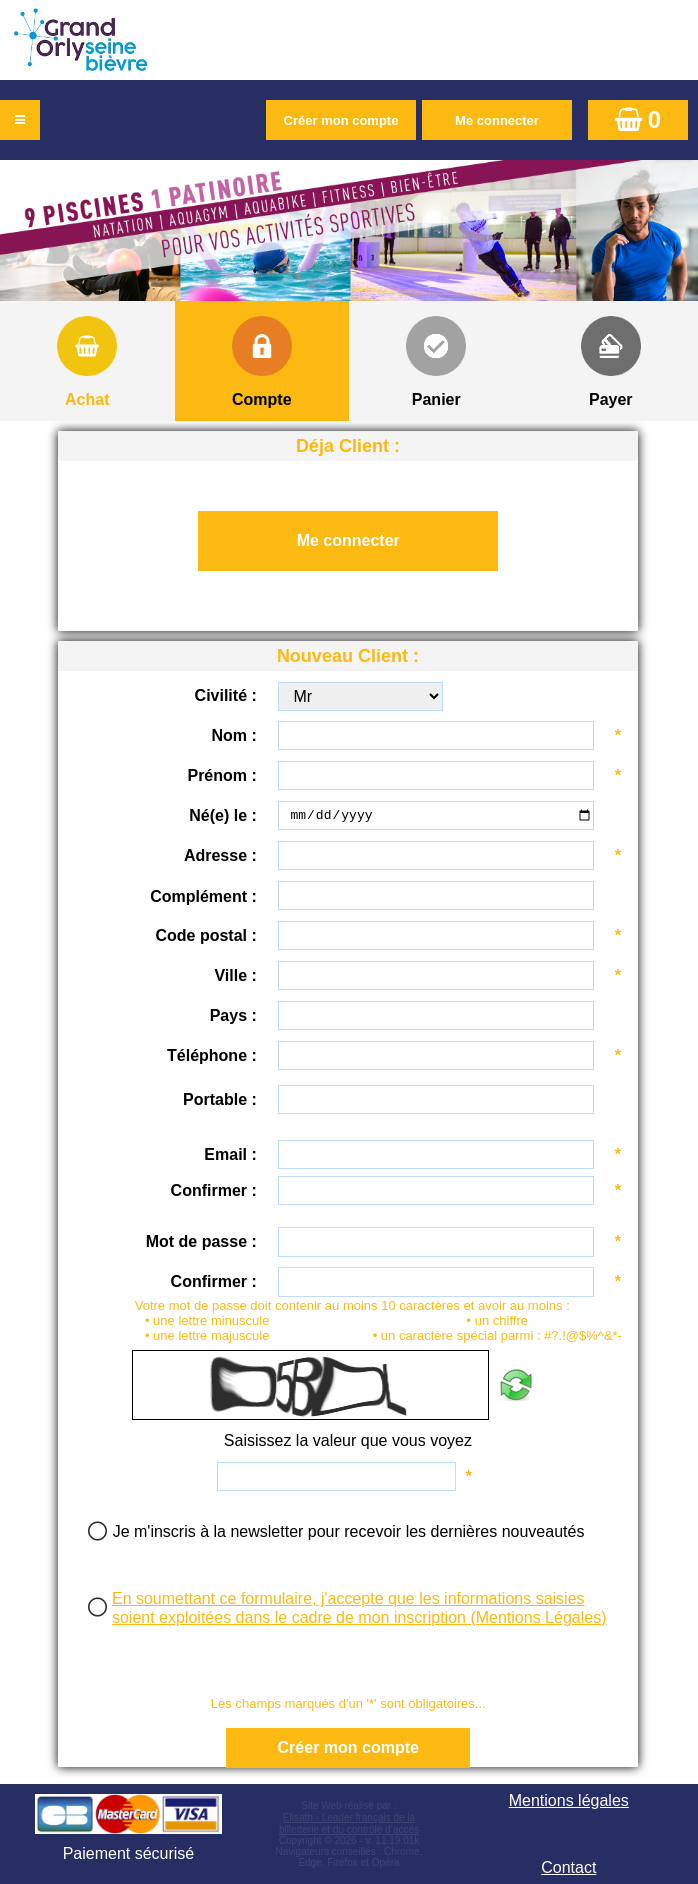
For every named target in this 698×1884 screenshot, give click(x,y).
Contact (568, 1867)
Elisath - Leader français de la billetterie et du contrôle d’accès (349, 1823)
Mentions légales (569, 1800)
